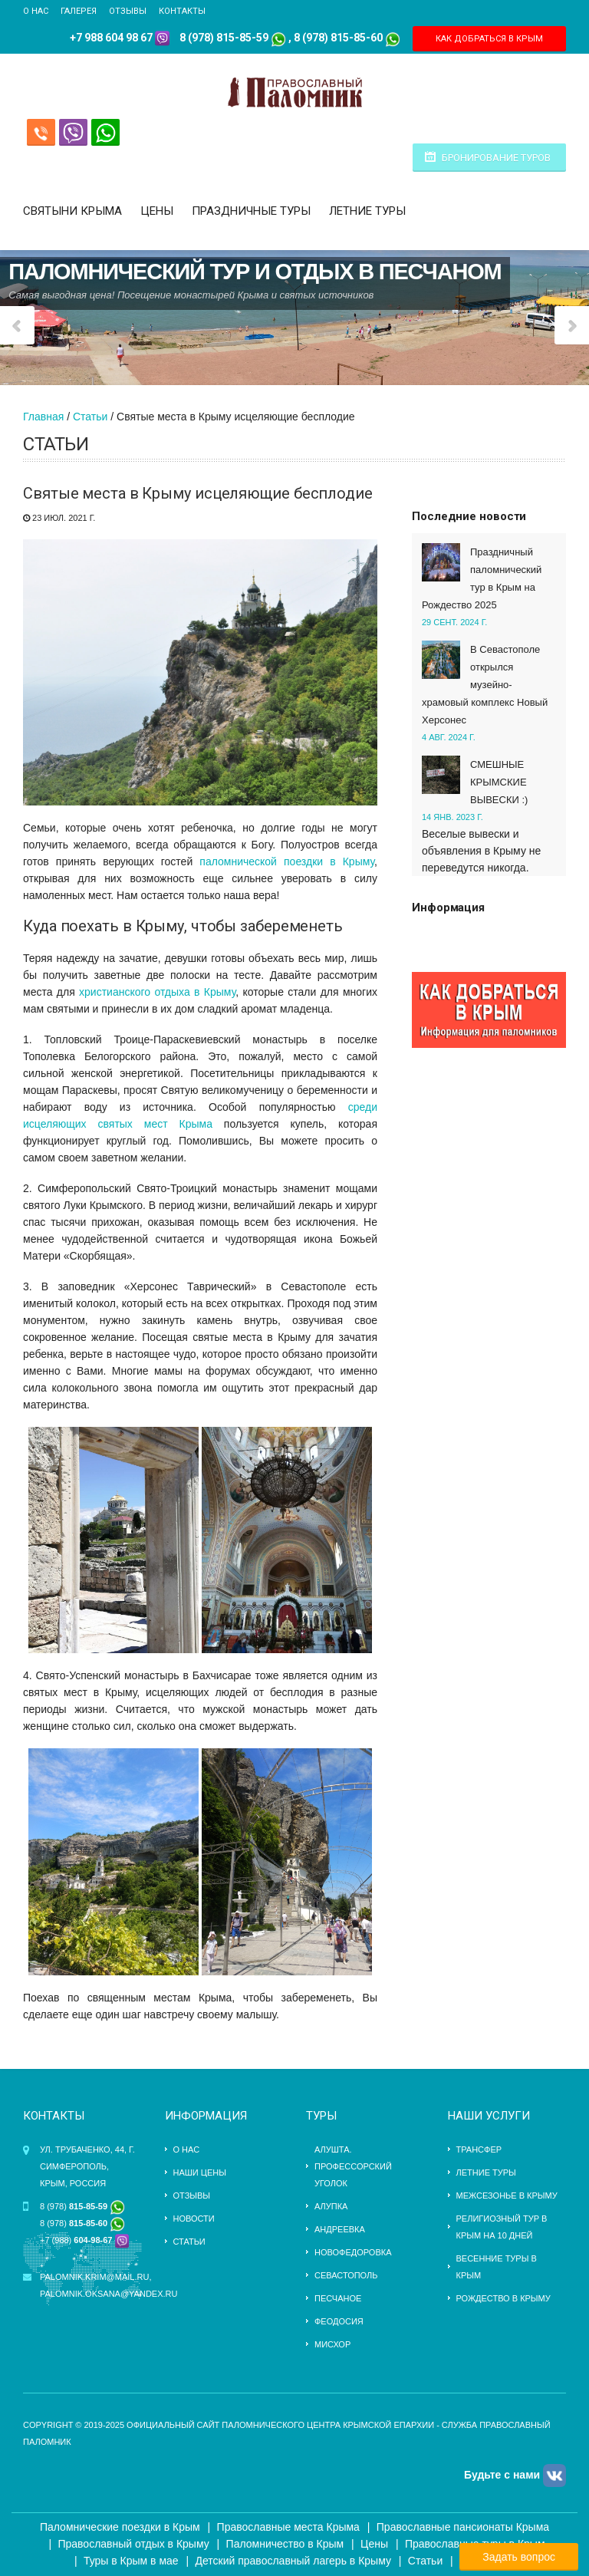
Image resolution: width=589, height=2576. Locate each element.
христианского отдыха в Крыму (157, 992)
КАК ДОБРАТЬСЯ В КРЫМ (489, 39)
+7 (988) (76, 2240)
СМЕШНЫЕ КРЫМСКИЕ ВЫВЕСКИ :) (499, 782)
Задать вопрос (518, 2557)
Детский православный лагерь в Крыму (293, 2561)
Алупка (330, 2206)
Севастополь (345, 2275)
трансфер (479, 2149)
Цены (156, 211)
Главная (43, 416)
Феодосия (339, 2321)
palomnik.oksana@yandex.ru (108, 2293)
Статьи (90, 416)
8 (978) (82, 2206)
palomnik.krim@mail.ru (94, 2276)
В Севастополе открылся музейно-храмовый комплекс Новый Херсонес (485, 685)
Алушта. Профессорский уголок (353, 2166)
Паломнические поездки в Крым (120, 2527)
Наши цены (199, 2172)
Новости (194, 2218)
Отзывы (127, 11)
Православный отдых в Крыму (133, 2544)
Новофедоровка (352, 2252)
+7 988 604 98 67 (111, 37)
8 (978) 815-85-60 (338, 37)
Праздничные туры (251, 211)
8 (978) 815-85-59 (223, 37)
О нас (35, 11)
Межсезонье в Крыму (507, 2195)
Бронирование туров (496, 157)
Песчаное (337, 2298)
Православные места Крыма (288, 2527)
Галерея (79, 11)
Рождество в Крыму (503, 2298)
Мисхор (332, 2344)
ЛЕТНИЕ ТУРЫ (486, 2172)
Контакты (182, 11)
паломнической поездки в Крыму (286, 861)
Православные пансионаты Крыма (463, 2527)
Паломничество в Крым (285, 2544)
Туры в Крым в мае (131, 2561)
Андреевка (339, 2229)
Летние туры (367, 211)
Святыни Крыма (72, 211)
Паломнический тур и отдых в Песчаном (254, 268)
